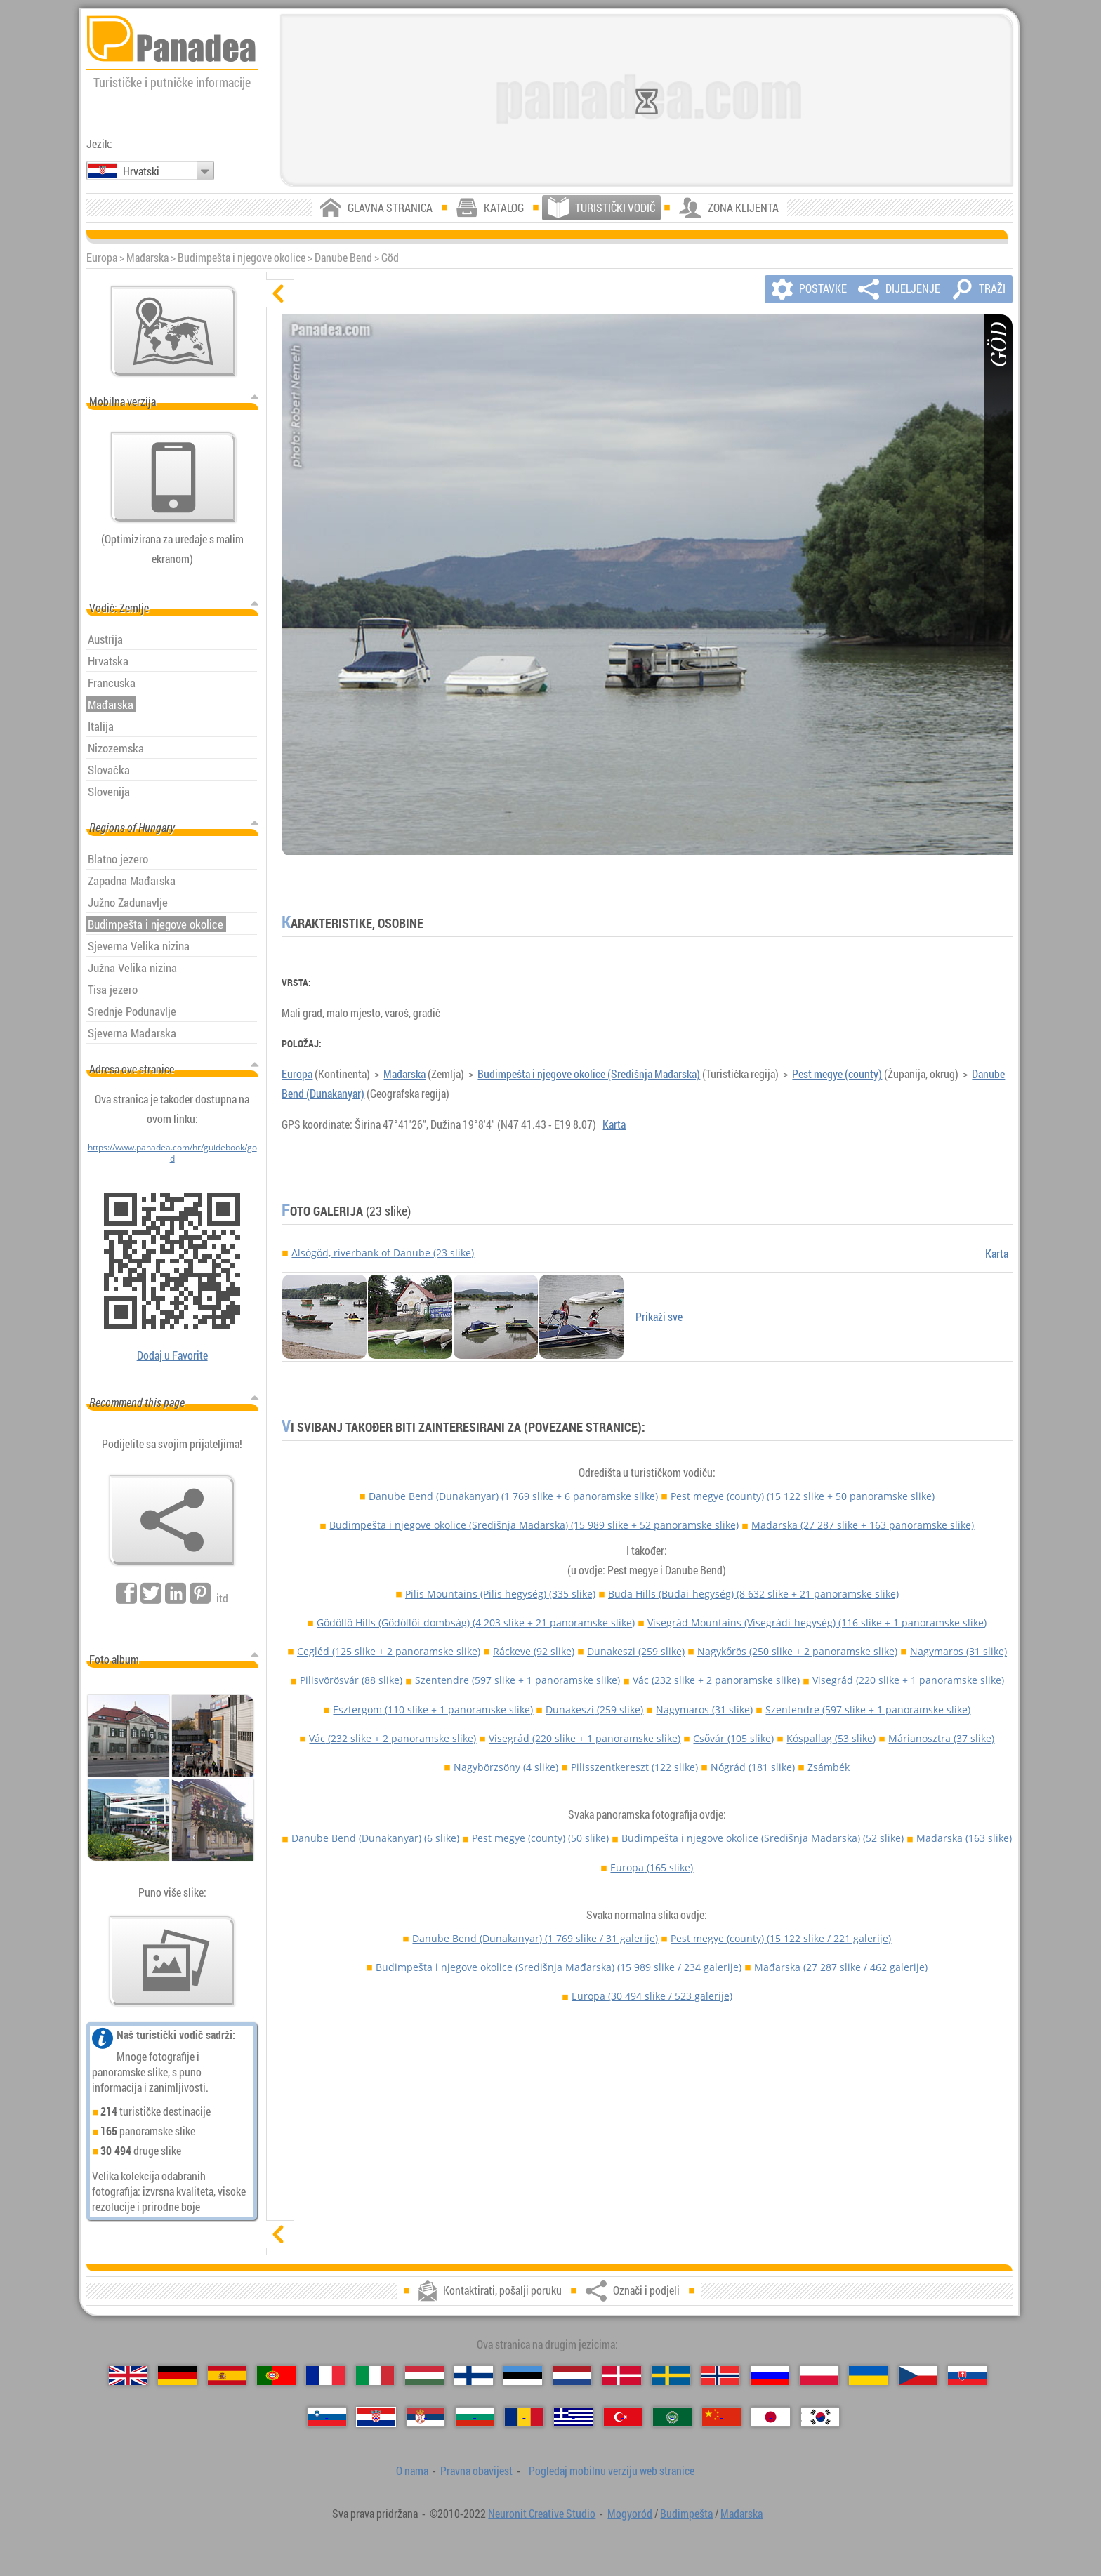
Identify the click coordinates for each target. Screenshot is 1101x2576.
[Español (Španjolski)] (227, 2375)
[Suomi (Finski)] (474, 2375)
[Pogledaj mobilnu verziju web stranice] (173, 477)
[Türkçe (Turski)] (623, 2417)
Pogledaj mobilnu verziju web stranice (611, 2470)
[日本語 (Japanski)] (771, 2417)
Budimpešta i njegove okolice (241, 257)
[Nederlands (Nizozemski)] (573, 2375)
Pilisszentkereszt (634, 1767)
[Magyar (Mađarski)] (424, 2375)
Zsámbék (828, 1767)
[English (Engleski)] (128, 2375)
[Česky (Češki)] (918, 2375)
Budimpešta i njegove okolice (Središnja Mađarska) (588, 1074)
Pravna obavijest (476, 2470)
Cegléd (388, 1651)
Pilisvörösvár (351, 1680)
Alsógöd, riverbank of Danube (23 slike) (382, 1252)
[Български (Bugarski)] (475, 2417)
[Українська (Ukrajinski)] (868, 2375)
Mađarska (147, 257)
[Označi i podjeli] (172, 1520)
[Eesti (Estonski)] (523, 2375)
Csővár (733, 1738)
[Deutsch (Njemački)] (177, 2375)
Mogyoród (629, 2513)
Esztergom (433, 1709)
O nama (412, 2470)
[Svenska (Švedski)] (671, 2375)
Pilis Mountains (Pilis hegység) (500, 1593)
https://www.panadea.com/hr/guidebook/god (172, 1152)
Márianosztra (941, 1738)
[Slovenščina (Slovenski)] (327, 2417)
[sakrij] (280, 293)
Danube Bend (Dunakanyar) (513, 1496)
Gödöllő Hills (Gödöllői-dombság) (476, 1622)
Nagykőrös (797, 1651)
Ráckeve (533, 1651)
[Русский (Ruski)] (770, 2375)
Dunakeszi (636, 1651)
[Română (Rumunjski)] (524, 2417)
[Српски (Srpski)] (426, 2417)
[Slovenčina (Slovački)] (967, 2375)
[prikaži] (280, 2234)
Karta (614, 1124)
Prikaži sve (659, 1316)
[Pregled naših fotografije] (172, 1961)
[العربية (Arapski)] (672, 2417)
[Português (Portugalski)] (276, 2375)
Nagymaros (958, 1651)
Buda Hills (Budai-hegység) (753, 1593)
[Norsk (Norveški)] (721, 2375)
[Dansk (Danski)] (622, 2375)
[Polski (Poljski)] (819, 2375)
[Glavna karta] (173, 331)
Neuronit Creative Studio (541, 2513)
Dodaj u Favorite (172, 1355)
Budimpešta (686, 2513)
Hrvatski (141, 171)
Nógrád (753, 1767)
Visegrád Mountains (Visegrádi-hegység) (817, 1622)
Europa (297, 1074)
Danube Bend (343, 257)
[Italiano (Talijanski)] (375, 2375)
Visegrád (908, 1680)
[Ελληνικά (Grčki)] (573, 2417)
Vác (716, 1680)
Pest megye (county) (837, 1074)
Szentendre (517, 1680)
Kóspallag (831, 1738)
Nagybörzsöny (506, 1767)
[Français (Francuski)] (325, 2375)
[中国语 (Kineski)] (721, 2417)
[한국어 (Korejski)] (820, 2417)
